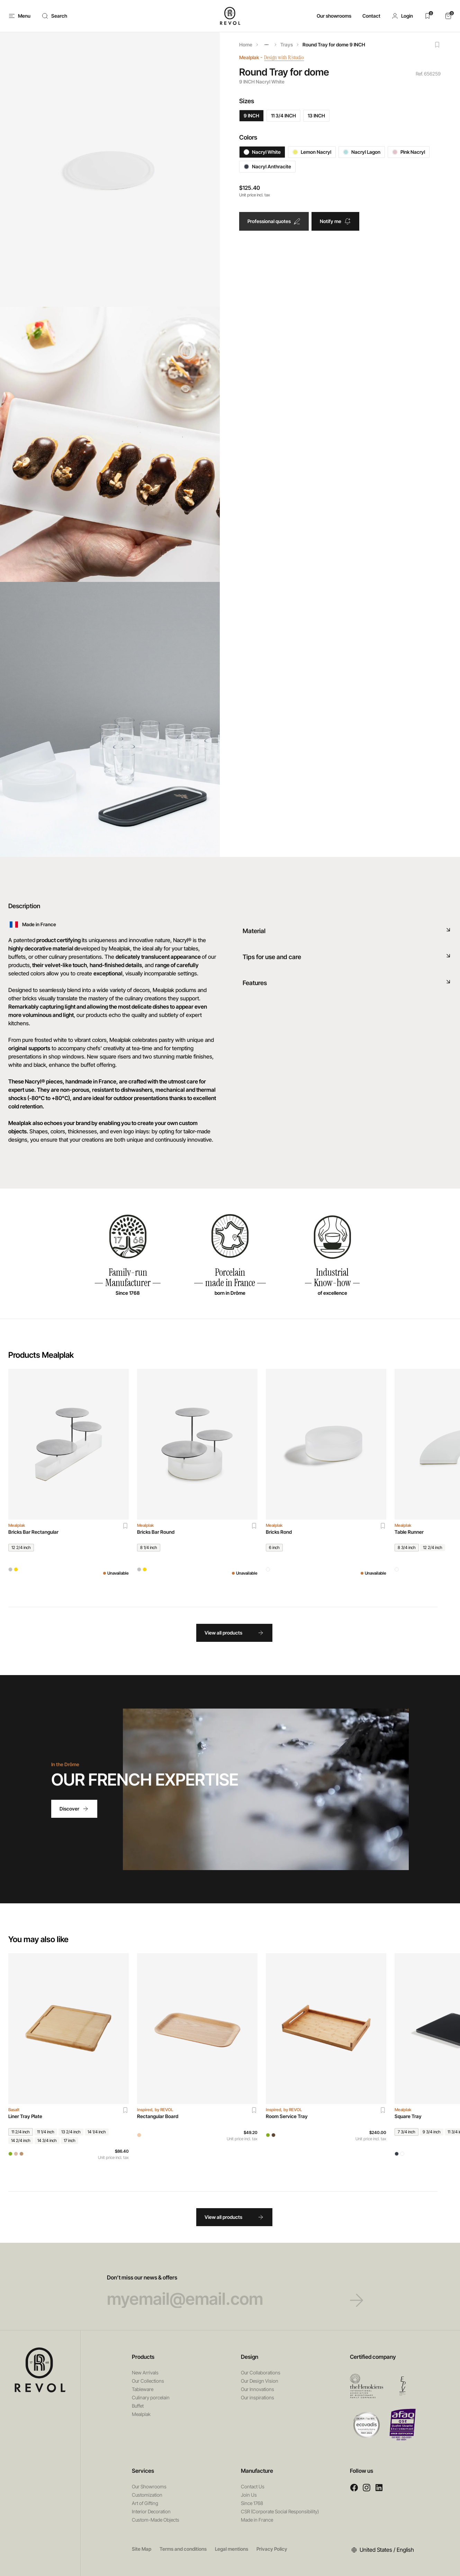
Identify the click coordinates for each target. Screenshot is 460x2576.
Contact (371, 16)
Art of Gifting (145, 2503)
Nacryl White (262, 152)
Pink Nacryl (408, 152)
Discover (74, 1808)
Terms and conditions (183, 2549)
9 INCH (251, 115)
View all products (234, 1632)
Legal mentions (231, 2549)
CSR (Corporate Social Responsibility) (280, 2511)
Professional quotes (273, 221)
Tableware (142, 2389)
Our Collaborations (260, 2372)
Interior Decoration (151, 2511)
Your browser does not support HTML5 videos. (266, 1789)
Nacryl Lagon (361, 152)
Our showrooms (334, 16)
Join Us (249, 2495)
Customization (147, 2495)
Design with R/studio (289, 57)
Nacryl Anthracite (267, 166)
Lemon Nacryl (311, 152)
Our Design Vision (259, 2381)
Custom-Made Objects (155, 2520)
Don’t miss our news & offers (230, 2291)
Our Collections (148, 2381)
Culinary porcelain (151, 2397)
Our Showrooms (149, 2486)
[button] (402, 16)
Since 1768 (252, 2503)
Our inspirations (257, 2397)
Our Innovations (257, 2389)
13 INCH (316, 115)
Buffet (138, 2406)
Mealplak (249, 57)
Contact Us (252, 2486)
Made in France (257, 2520)
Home (245, 44)
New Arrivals (145, 2372)
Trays (286, 44)
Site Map (141, 2549)
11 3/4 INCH (283, 115)
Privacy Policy (271, 2549)
